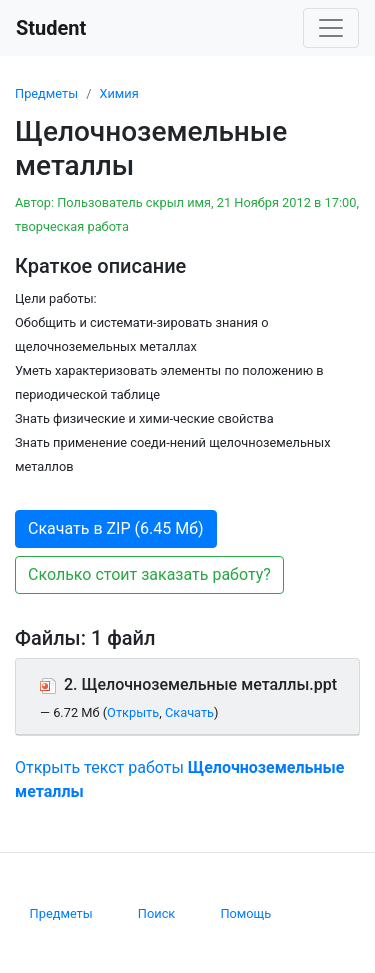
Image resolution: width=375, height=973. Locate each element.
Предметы (46, 93)
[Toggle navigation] (331, 28)
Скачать (189, 712)
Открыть (133, 712)
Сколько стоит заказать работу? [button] (149, 574)
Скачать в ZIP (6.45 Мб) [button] (116, 528)
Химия (118, 93)
